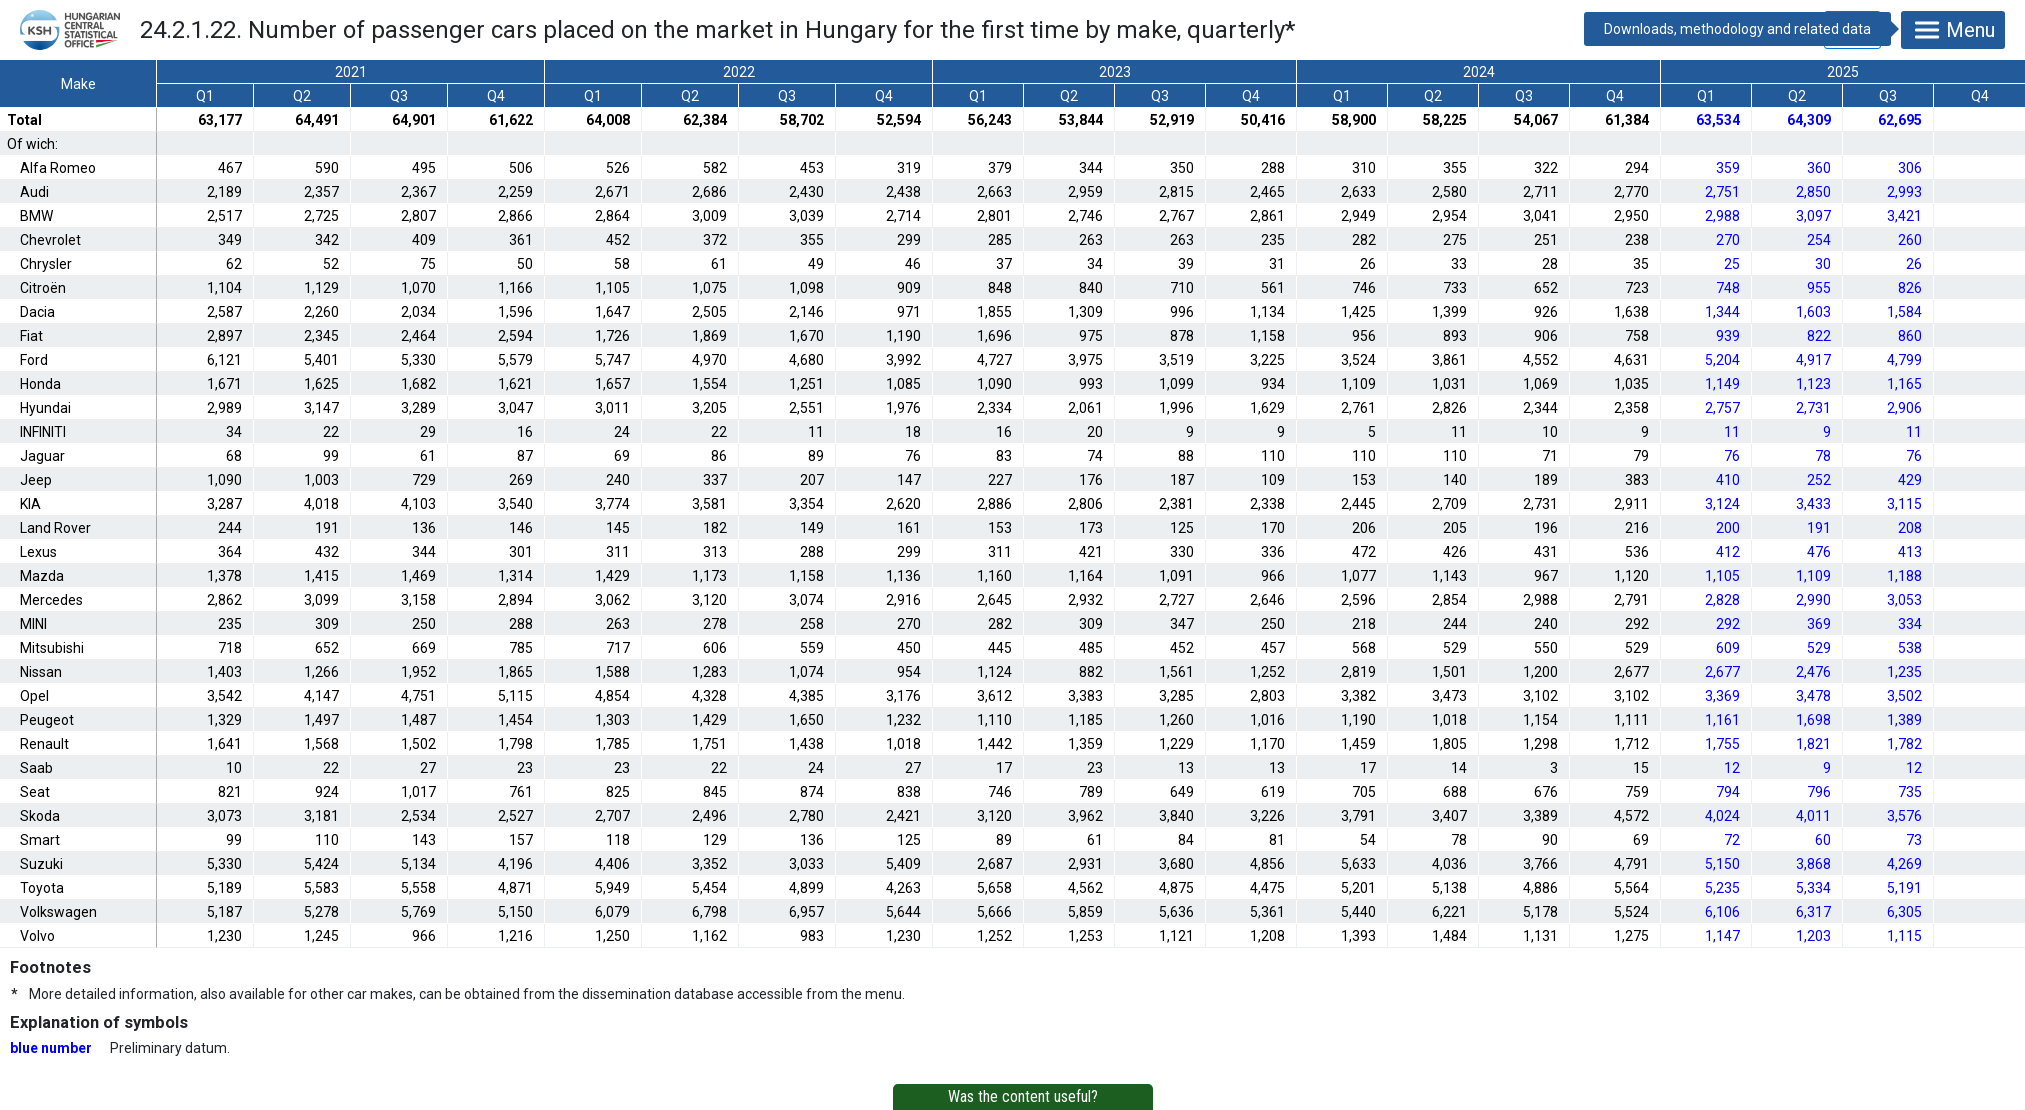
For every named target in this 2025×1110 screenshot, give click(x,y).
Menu (1953, 30)
